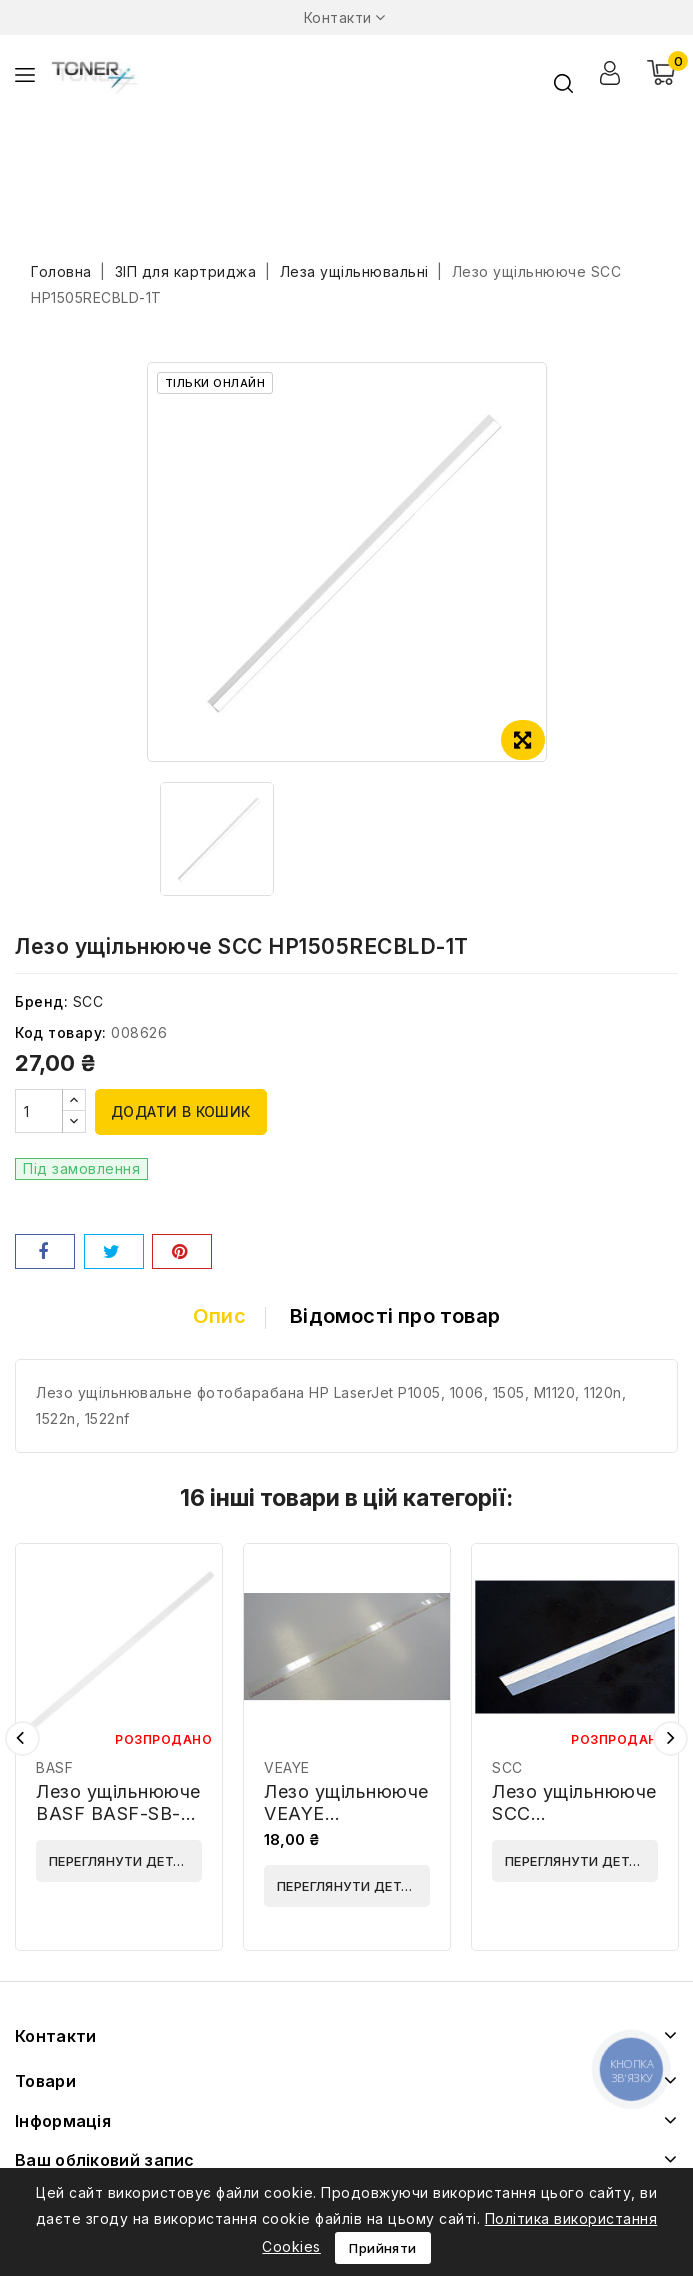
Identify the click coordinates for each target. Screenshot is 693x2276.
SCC (88, 1001)
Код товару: (61, 1032)
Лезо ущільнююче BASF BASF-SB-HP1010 (118, 1813)
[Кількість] (39, 1111)
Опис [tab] (219, 1316)
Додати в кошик (181, 1111)
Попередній (22, 1738)
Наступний (670, 1738)
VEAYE (287, 1767)
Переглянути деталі (122, 1861)
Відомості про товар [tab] (395, 1316)
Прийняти (382, 2248)
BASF (54, 1767)
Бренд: (41, 1001)
